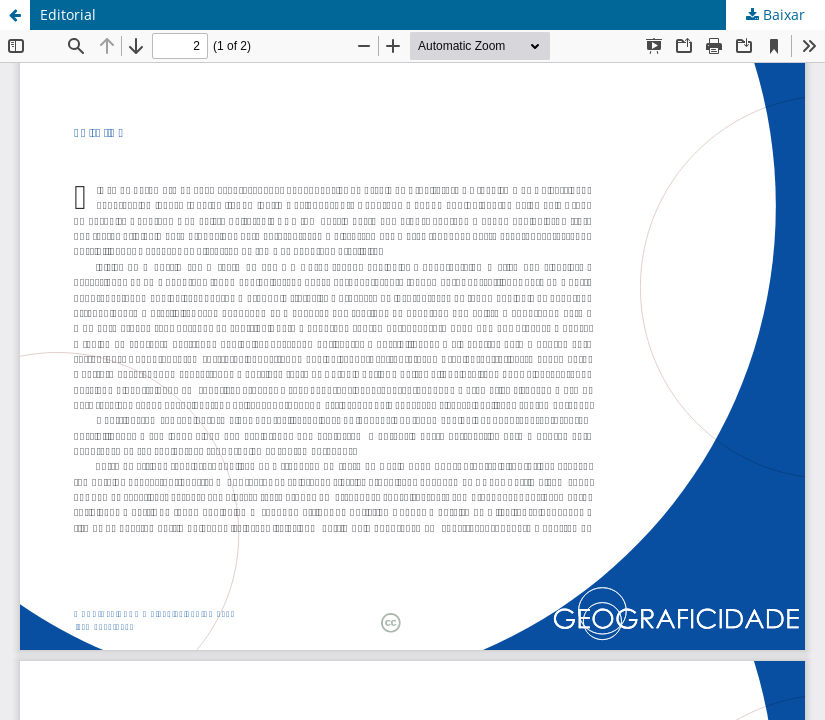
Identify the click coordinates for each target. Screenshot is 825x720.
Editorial (68, 14)
